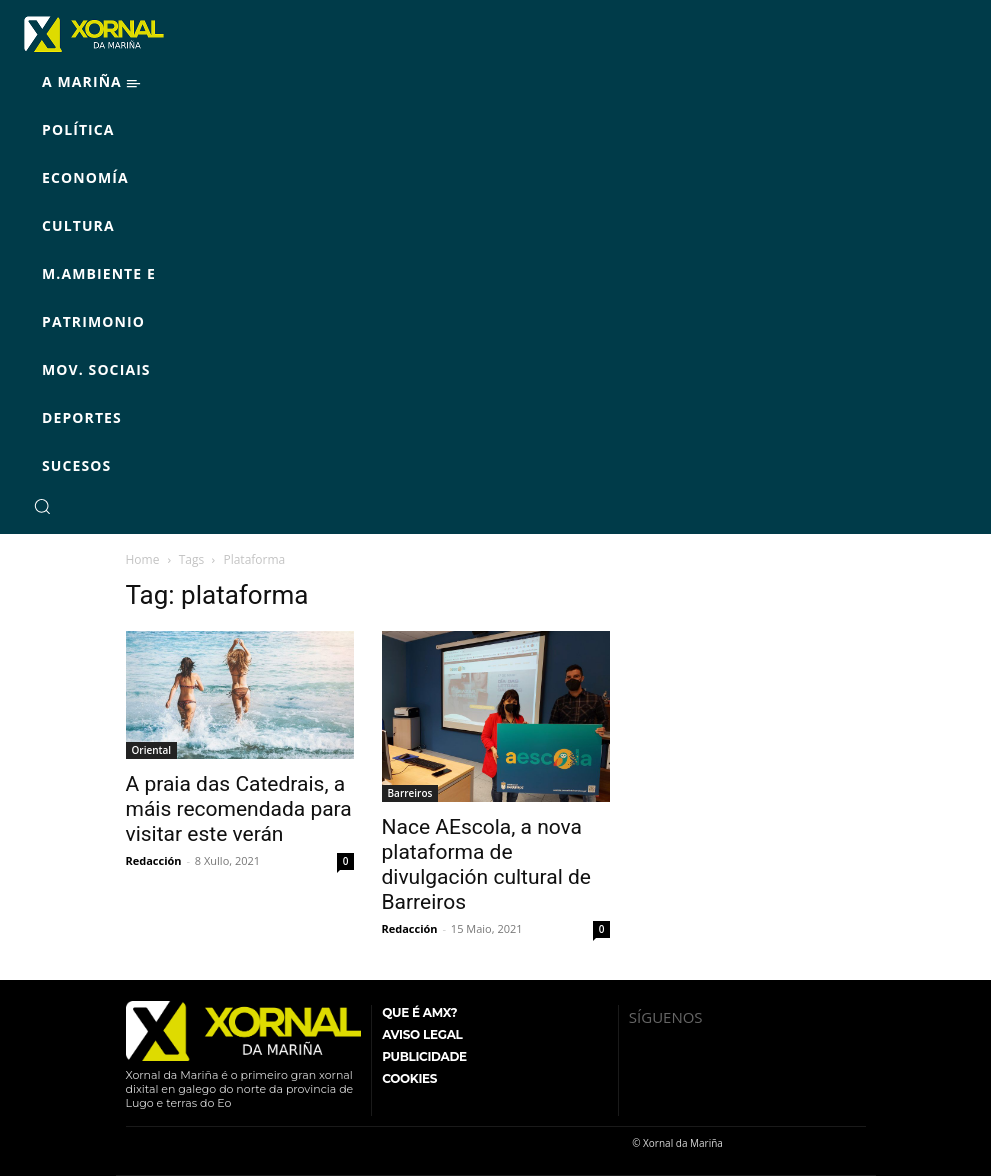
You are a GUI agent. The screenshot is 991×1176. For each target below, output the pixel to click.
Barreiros (410, 793)
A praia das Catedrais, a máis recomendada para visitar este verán (239, 809)
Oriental (152, 750)
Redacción (154, 860)
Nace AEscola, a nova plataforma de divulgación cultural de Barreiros (486, 864)
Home (143, 559)
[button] (42, 506)
